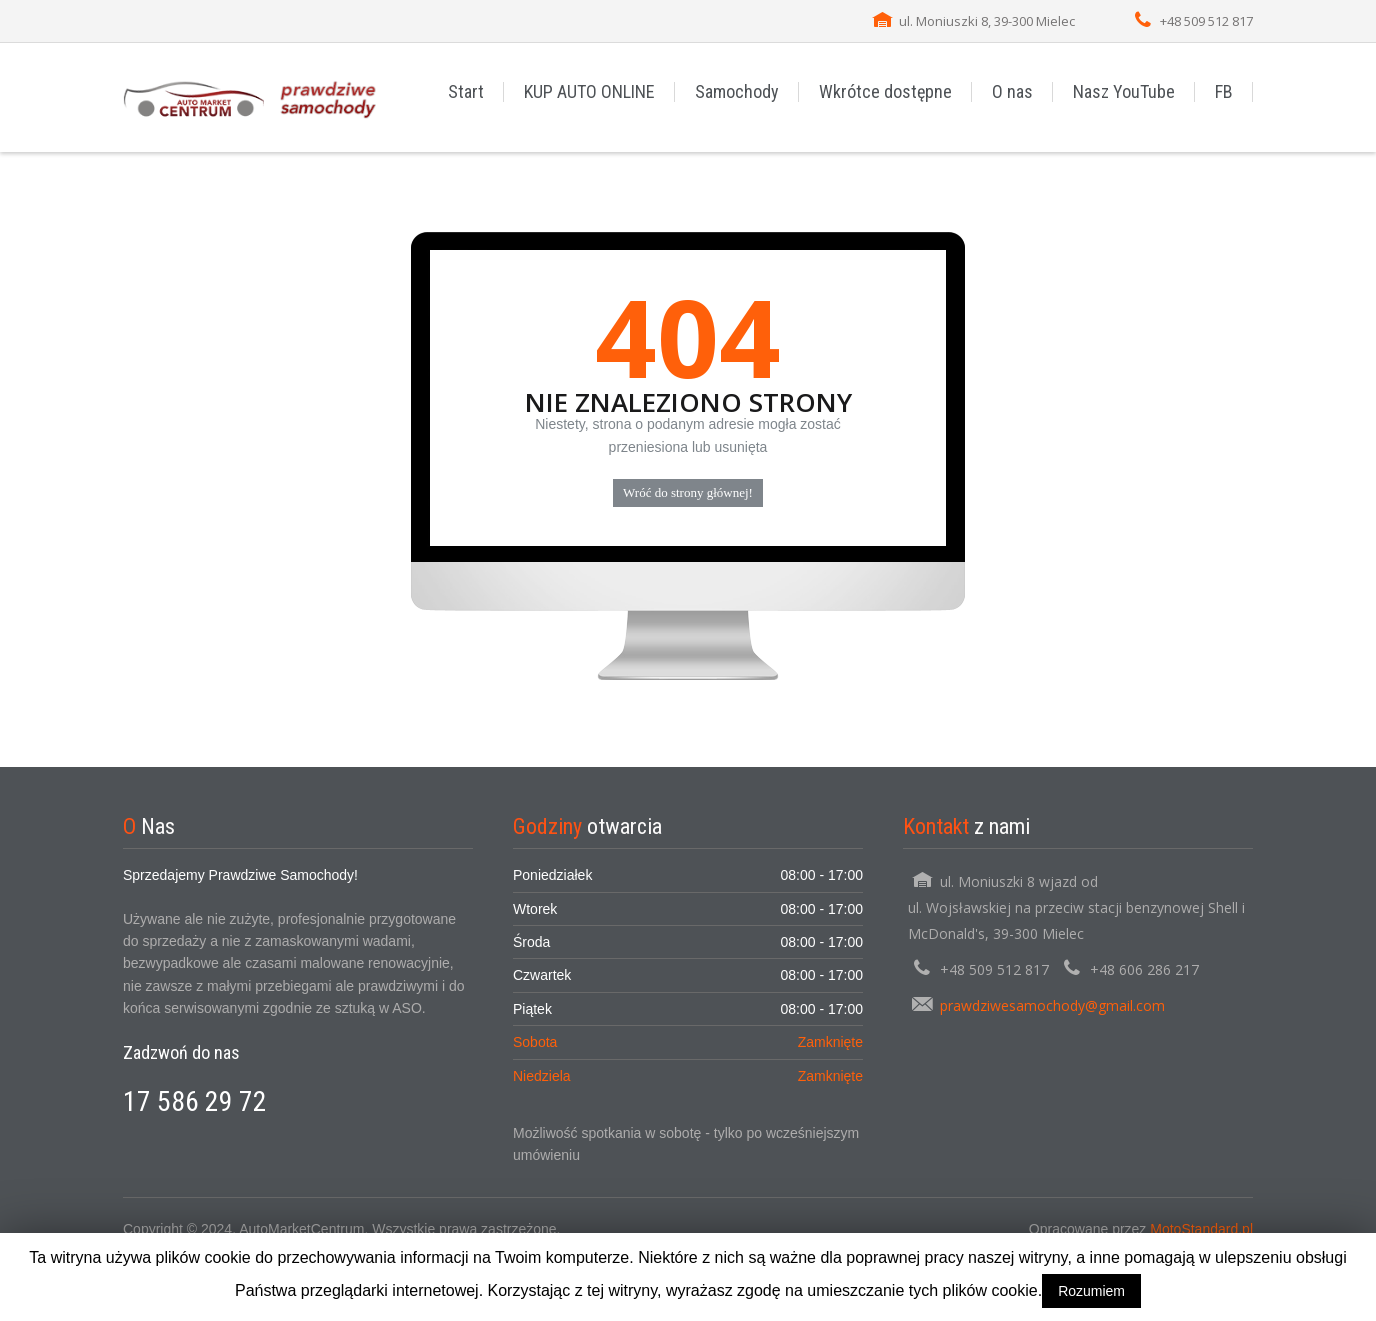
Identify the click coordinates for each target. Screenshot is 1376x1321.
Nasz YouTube (1124, 91)
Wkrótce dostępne (885, 91)
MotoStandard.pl (1201, 1229)
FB (1224, 91)
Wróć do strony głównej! (688, 492)
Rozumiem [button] (1091, 1291)
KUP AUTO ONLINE (589, 91)
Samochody (737, 91)
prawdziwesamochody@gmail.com (1052, 1005)
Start (466, 91)
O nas (1012, 91)
